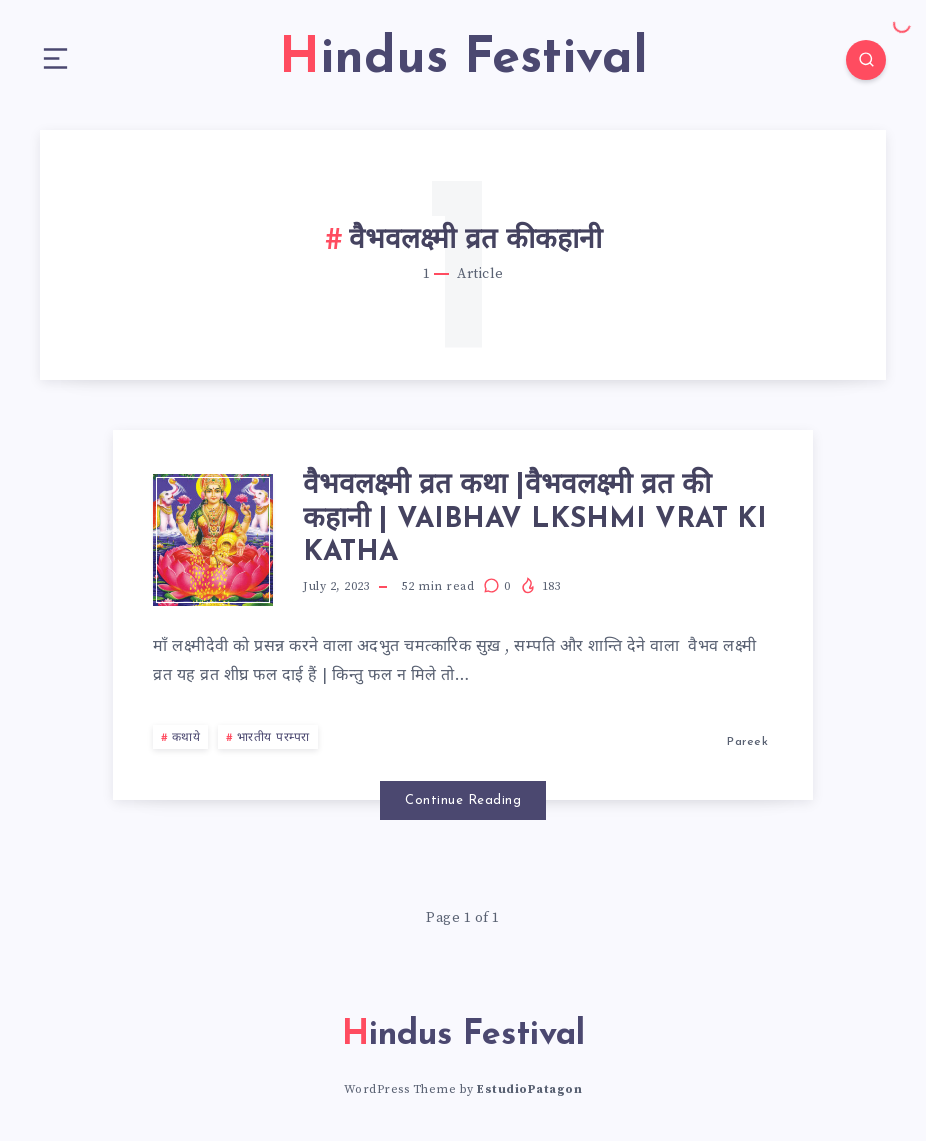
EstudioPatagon (529, 1089)
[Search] (866, 60)
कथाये (186, 738)
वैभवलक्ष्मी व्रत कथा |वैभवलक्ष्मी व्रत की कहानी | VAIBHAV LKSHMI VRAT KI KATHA (535, 519)
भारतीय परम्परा (273, 738)
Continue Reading (463, 800)
